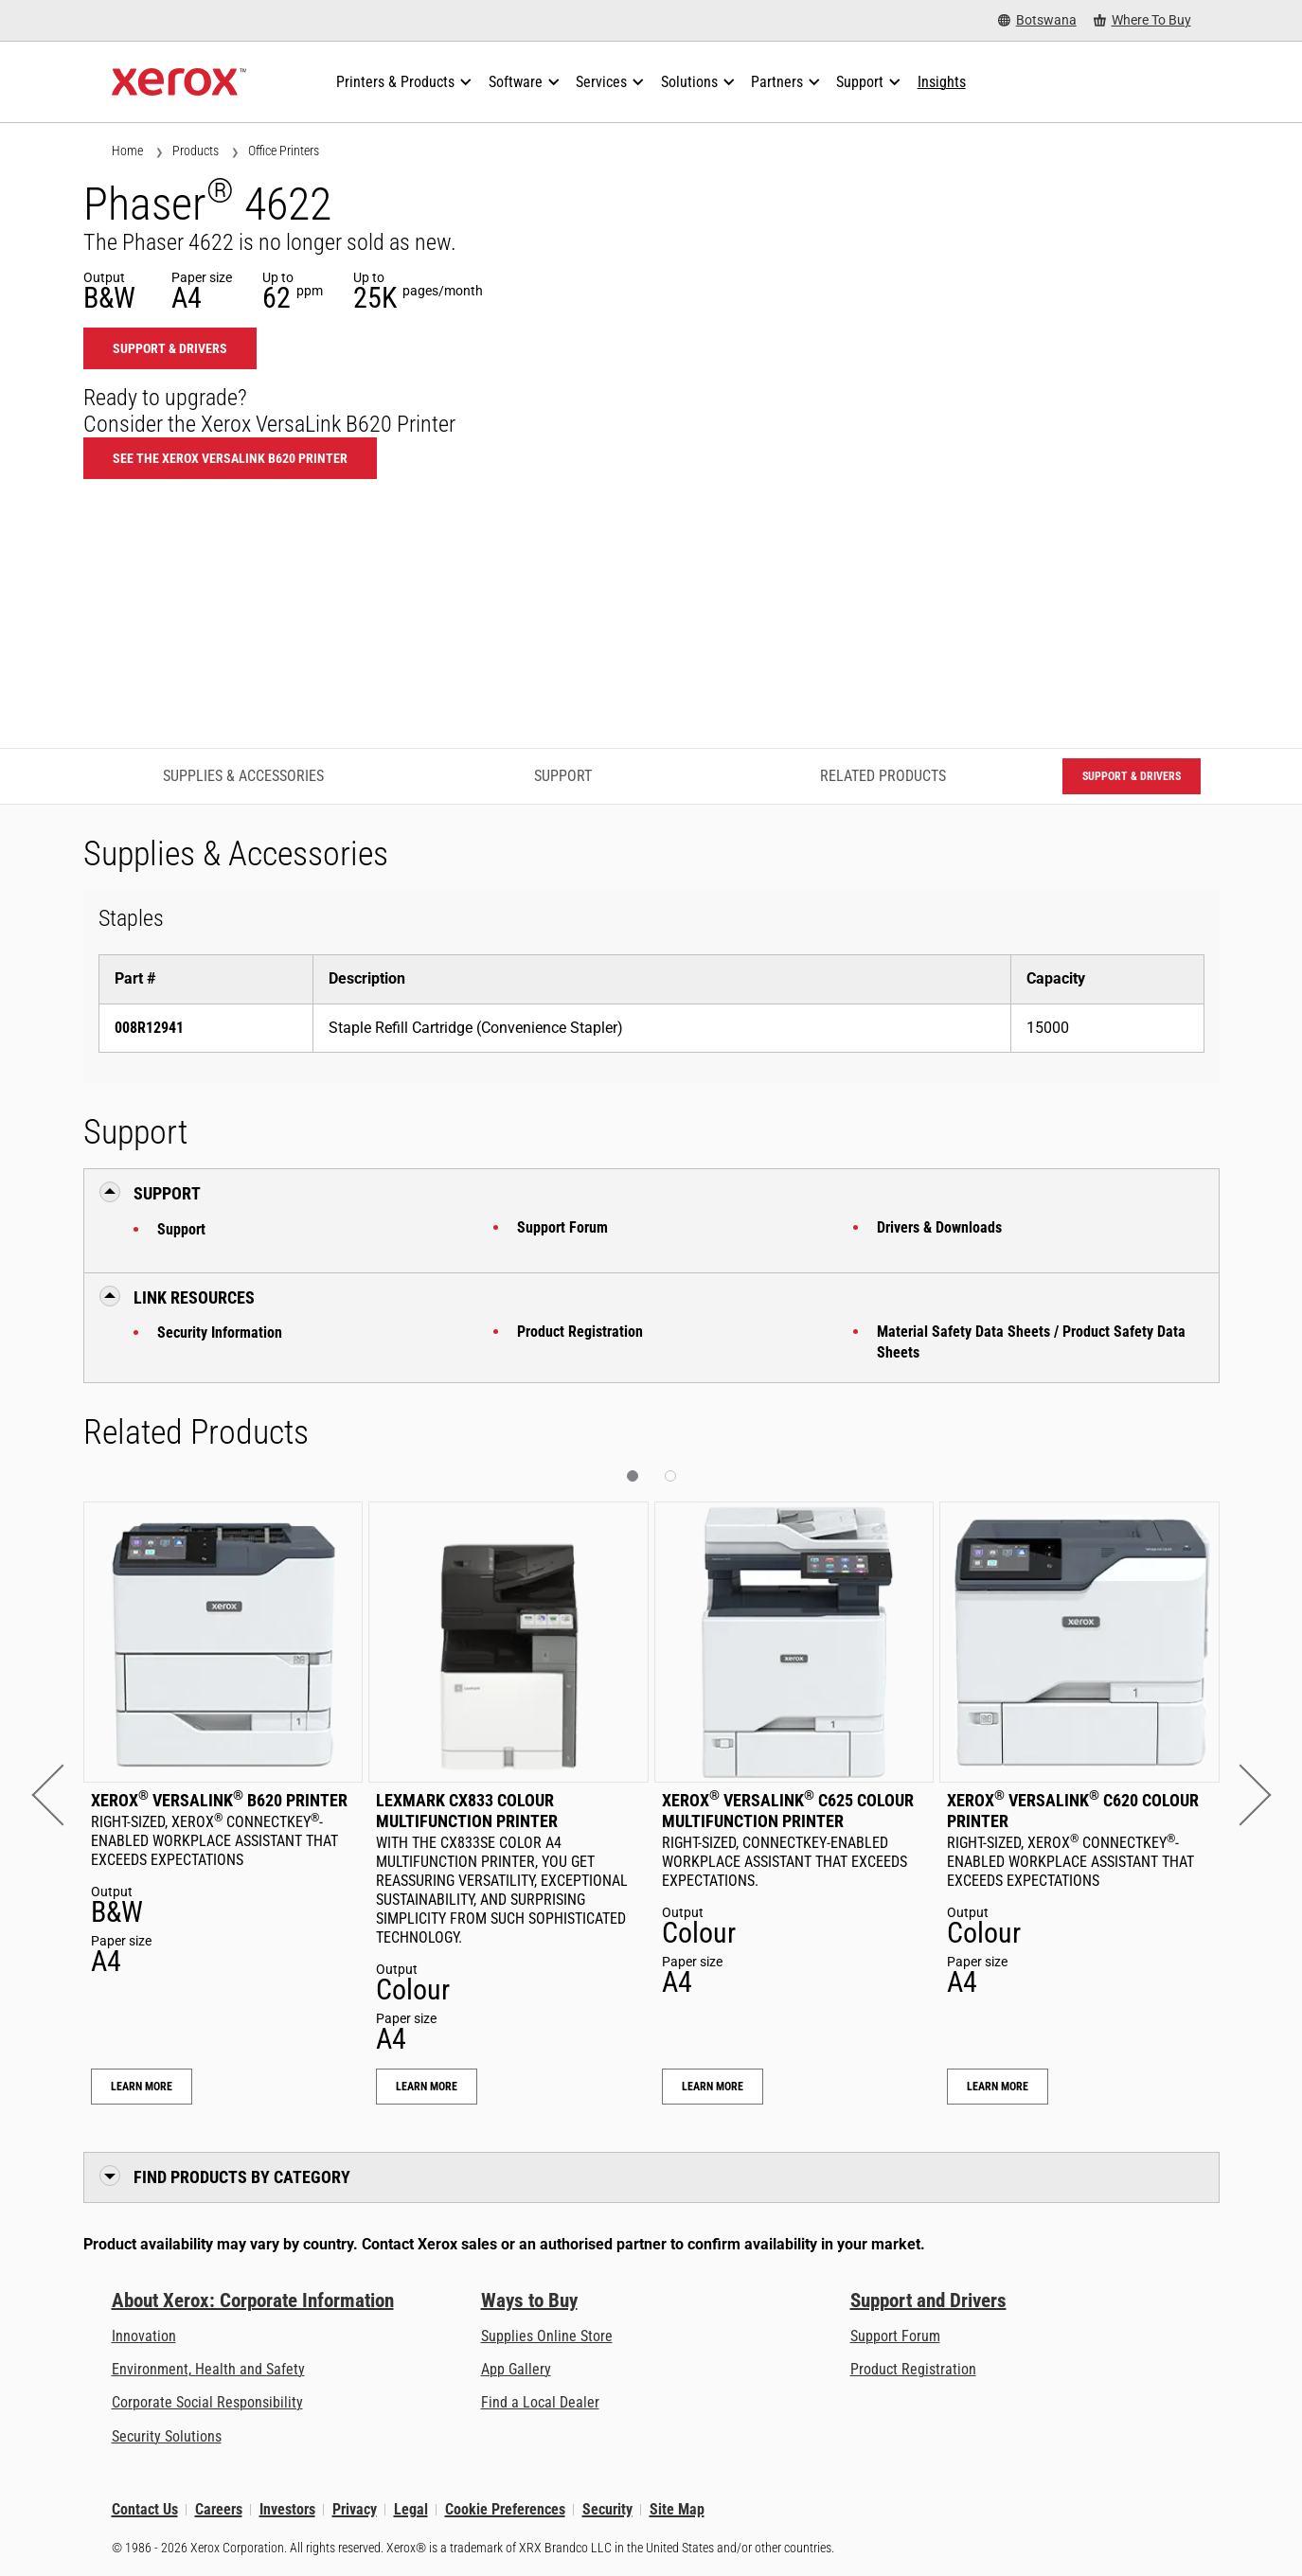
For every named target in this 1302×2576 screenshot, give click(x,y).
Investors (287, 2509)
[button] (62, 1795)
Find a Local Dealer (540, 2402)
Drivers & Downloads (939, 1227)
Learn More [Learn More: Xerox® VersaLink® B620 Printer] (141, 2086)
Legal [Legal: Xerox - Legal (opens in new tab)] (411, 2509)
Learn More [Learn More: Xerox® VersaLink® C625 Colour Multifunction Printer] (712, 2086)
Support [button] (167, 1193)
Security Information (219, 1332)
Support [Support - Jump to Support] (563, 776)
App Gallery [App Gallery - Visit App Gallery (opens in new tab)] (516, 2369)
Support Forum (562, 1227)
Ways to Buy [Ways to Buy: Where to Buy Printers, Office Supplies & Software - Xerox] (529, 2300)
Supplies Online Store (547, 2336)
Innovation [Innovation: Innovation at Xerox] (144, 2336)
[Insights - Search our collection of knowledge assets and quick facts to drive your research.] (941, 82)
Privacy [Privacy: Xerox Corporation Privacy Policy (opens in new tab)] (354, 2509)
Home (127, 150)
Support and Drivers (928, 2300)
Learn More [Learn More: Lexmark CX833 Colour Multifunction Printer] (426, 2086)
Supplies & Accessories (243, 776)
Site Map (677, 2509)
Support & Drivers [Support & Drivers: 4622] (170, 348)
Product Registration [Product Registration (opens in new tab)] (913, 2369)
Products (195, 150)
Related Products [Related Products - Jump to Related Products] (883, 776)
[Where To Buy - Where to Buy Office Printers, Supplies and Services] (1142, 20)
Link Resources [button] (194, 1297)
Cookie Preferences (505, 2509)
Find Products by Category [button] (242, 2177)
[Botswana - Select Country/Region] (1037, 20)
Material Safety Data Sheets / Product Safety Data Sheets (1031, 1342)
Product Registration (580, 1332)
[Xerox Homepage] (179, 82)
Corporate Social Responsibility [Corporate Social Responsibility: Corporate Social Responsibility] (207, 2402)
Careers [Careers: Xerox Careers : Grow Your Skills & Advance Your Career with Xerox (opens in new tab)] (218, 2509)
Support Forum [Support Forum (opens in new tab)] (895, 2336)
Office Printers (283, 150)
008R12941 (149, 1028)
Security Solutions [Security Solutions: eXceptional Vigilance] (167, 2436)
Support (181, 1229)
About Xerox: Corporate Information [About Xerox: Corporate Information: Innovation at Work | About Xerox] (253, 2300)
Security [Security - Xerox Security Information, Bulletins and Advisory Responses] (607, 2509)
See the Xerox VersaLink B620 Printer (230, 458)
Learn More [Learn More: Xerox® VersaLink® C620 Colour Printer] (997, 2086)
